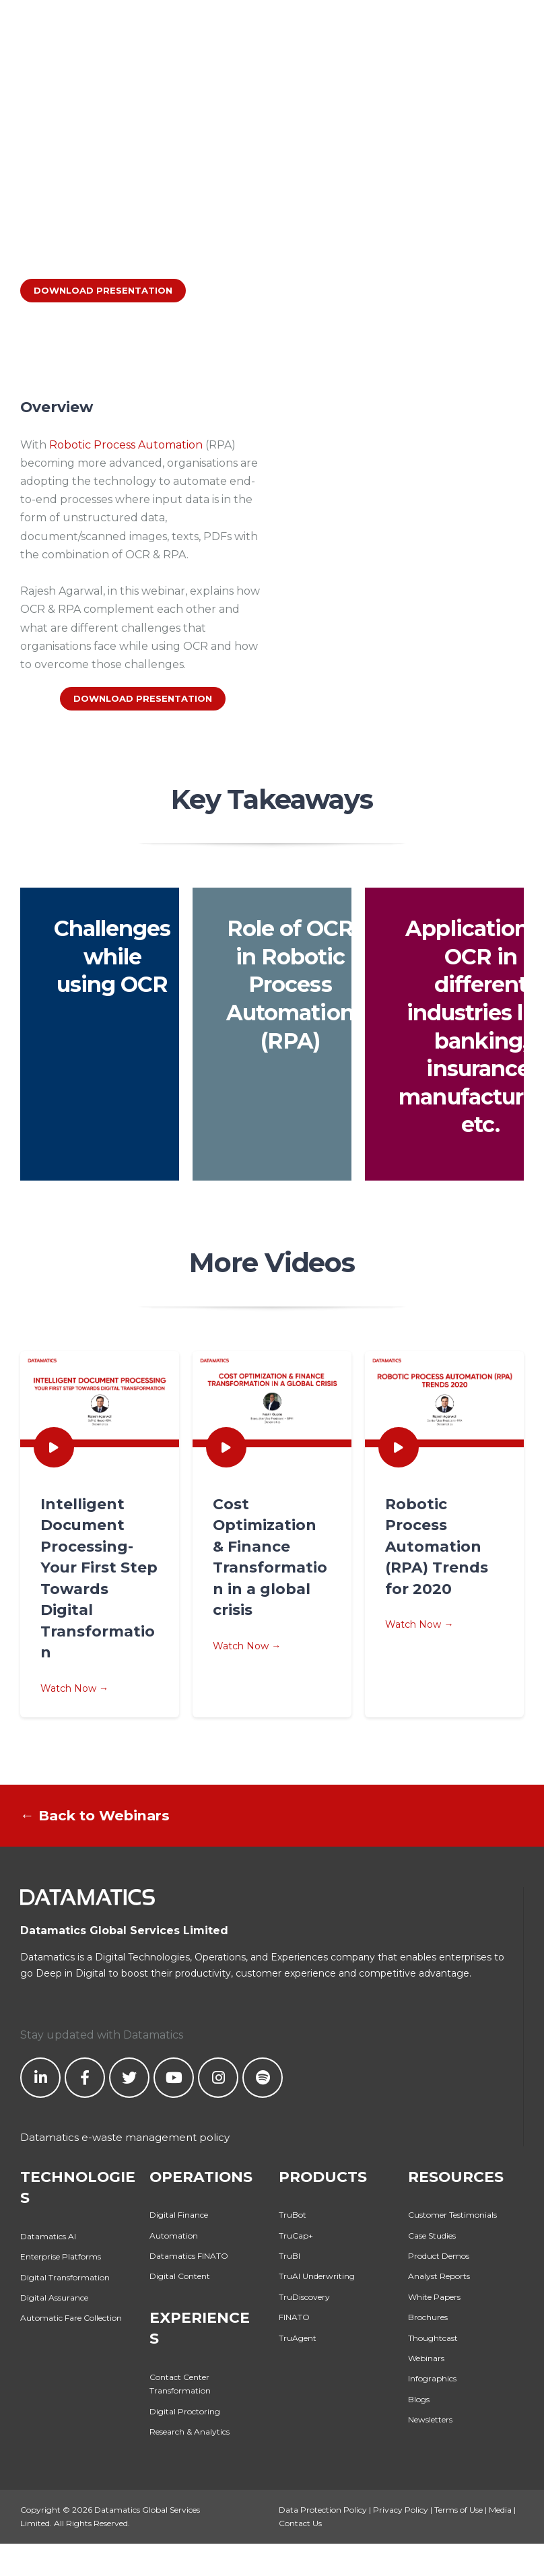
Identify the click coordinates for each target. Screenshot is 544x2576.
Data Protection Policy (323, 2510)
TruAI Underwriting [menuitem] (317, 2276)
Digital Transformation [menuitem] (65, 2277)
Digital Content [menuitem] (179, 2276)
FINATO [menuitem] (294, 2317)
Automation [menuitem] (173, 2236)
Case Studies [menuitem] (432, 2236)
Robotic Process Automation (126, 444)
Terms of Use (458, 2510)
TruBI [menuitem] (289, 2256)
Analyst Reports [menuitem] (439, 2276)
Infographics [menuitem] (432, 2378)
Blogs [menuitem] (419, 2399)
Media (500, 2510)
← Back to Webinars (95, 1815)
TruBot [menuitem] (292, 2215)
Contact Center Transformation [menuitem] (180, 2384)
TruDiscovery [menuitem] (304, 2297)
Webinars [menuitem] (426, 2358)
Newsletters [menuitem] (430, 2419)
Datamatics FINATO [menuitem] (188, 2256)
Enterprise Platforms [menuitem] (60, 2256)
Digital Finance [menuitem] (178, 2215)
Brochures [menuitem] (428, 2317)
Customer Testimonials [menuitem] (452, 2215)
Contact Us (300, 2523)
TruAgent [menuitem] (297, 2338)
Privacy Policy (400, 2510)
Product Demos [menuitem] (438, 2256)
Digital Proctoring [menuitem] (184, 2411)
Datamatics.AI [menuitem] (48, 2236)
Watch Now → (99, 1594)
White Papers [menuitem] (434, 2297)
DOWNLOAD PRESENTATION (103, 290)
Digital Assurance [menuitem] (54, 2297)
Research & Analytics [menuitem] (189, 2431)
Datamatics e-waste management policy (125, 2137)
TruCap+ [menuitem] (296, 2236)
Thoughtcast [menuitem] (433, 2338)
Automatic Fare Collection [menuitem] (71, 2318)
